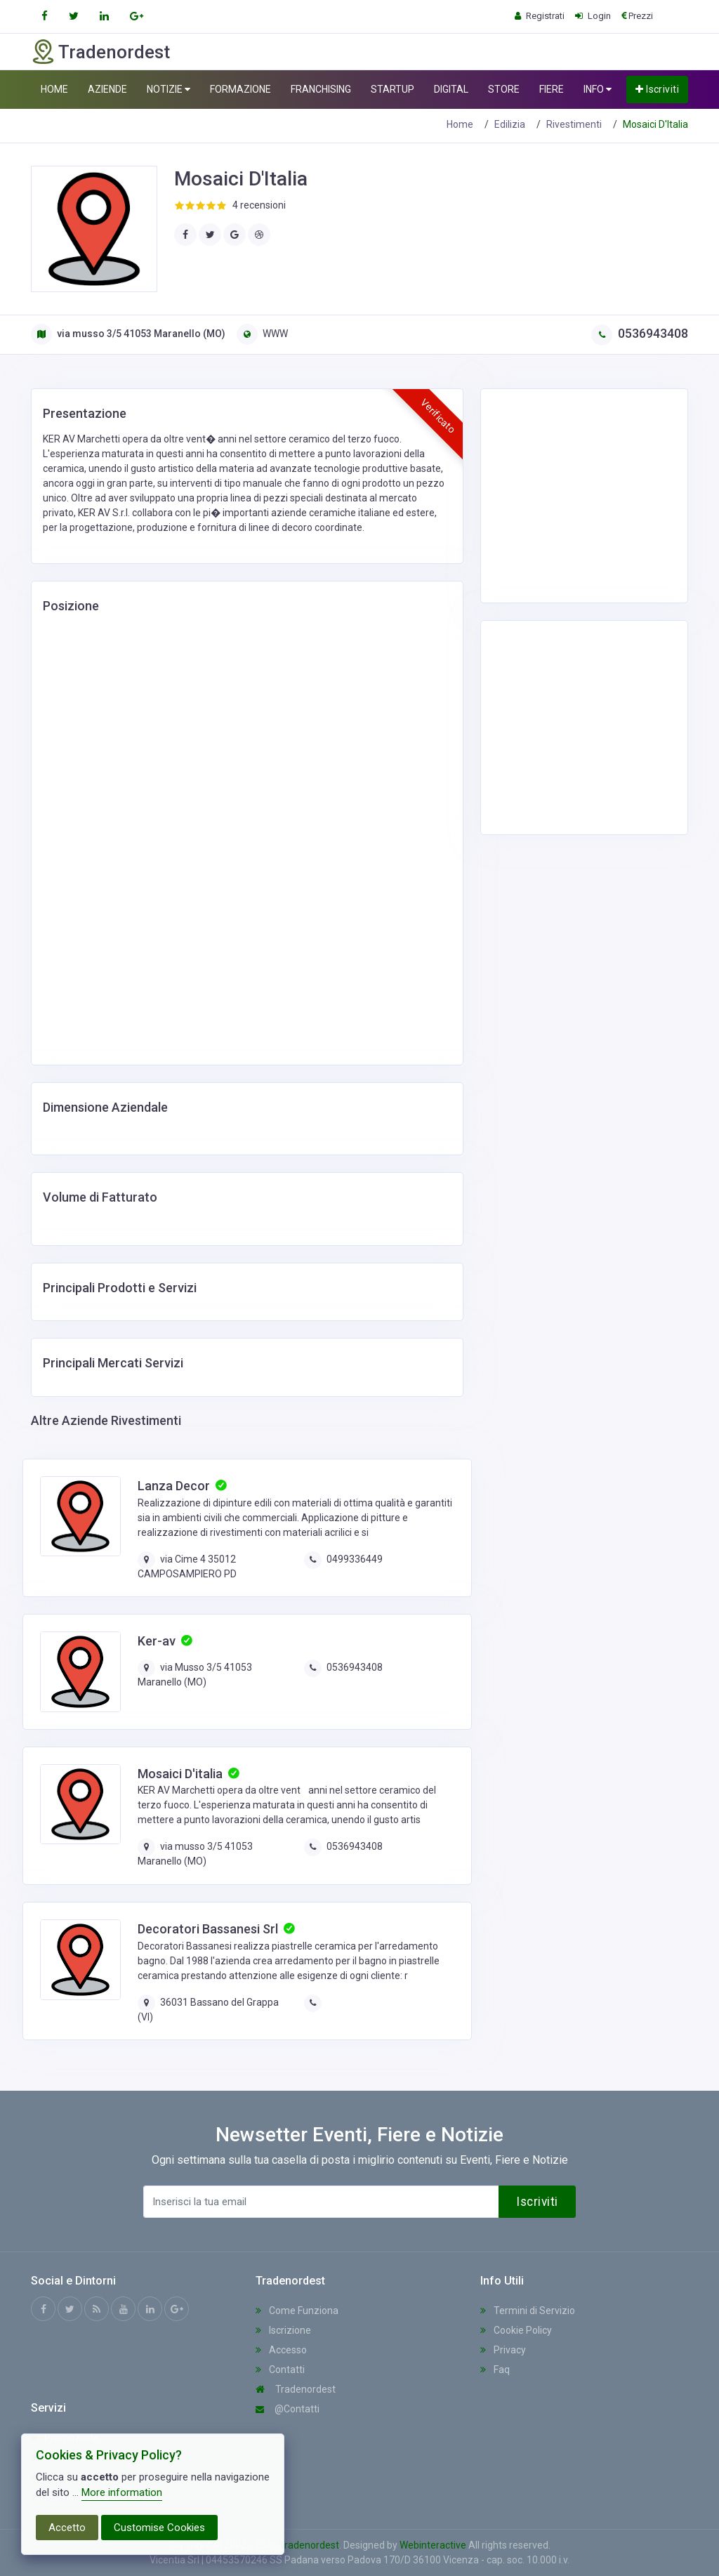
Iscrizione (283, 2330)
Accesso (281, 2349)
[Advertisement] (603, 493)
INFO (597, 89)
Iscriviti (657, 89)
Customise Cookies (159, 2527)
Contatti (280, 2369)
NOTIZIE (168, 89)
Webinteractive (434, 2545)
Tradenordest (296, 2389)
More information (121, 2492)
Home (460, 124)
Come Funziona (297, 2310)
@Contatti (287, 2408)
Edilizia (509, 124)
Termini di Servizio (527, 2310)
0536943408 (639, 333)
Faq (495, 2369)
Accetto (67, 2527)
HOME (54, 89)
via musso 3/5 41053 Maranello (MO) (128, 333)
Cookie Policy (516, 2330)
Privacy (503, 2349)
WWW (262, 333)
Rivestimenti (574, 124)
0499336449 (354, 1559)
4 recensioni (259, 205)
